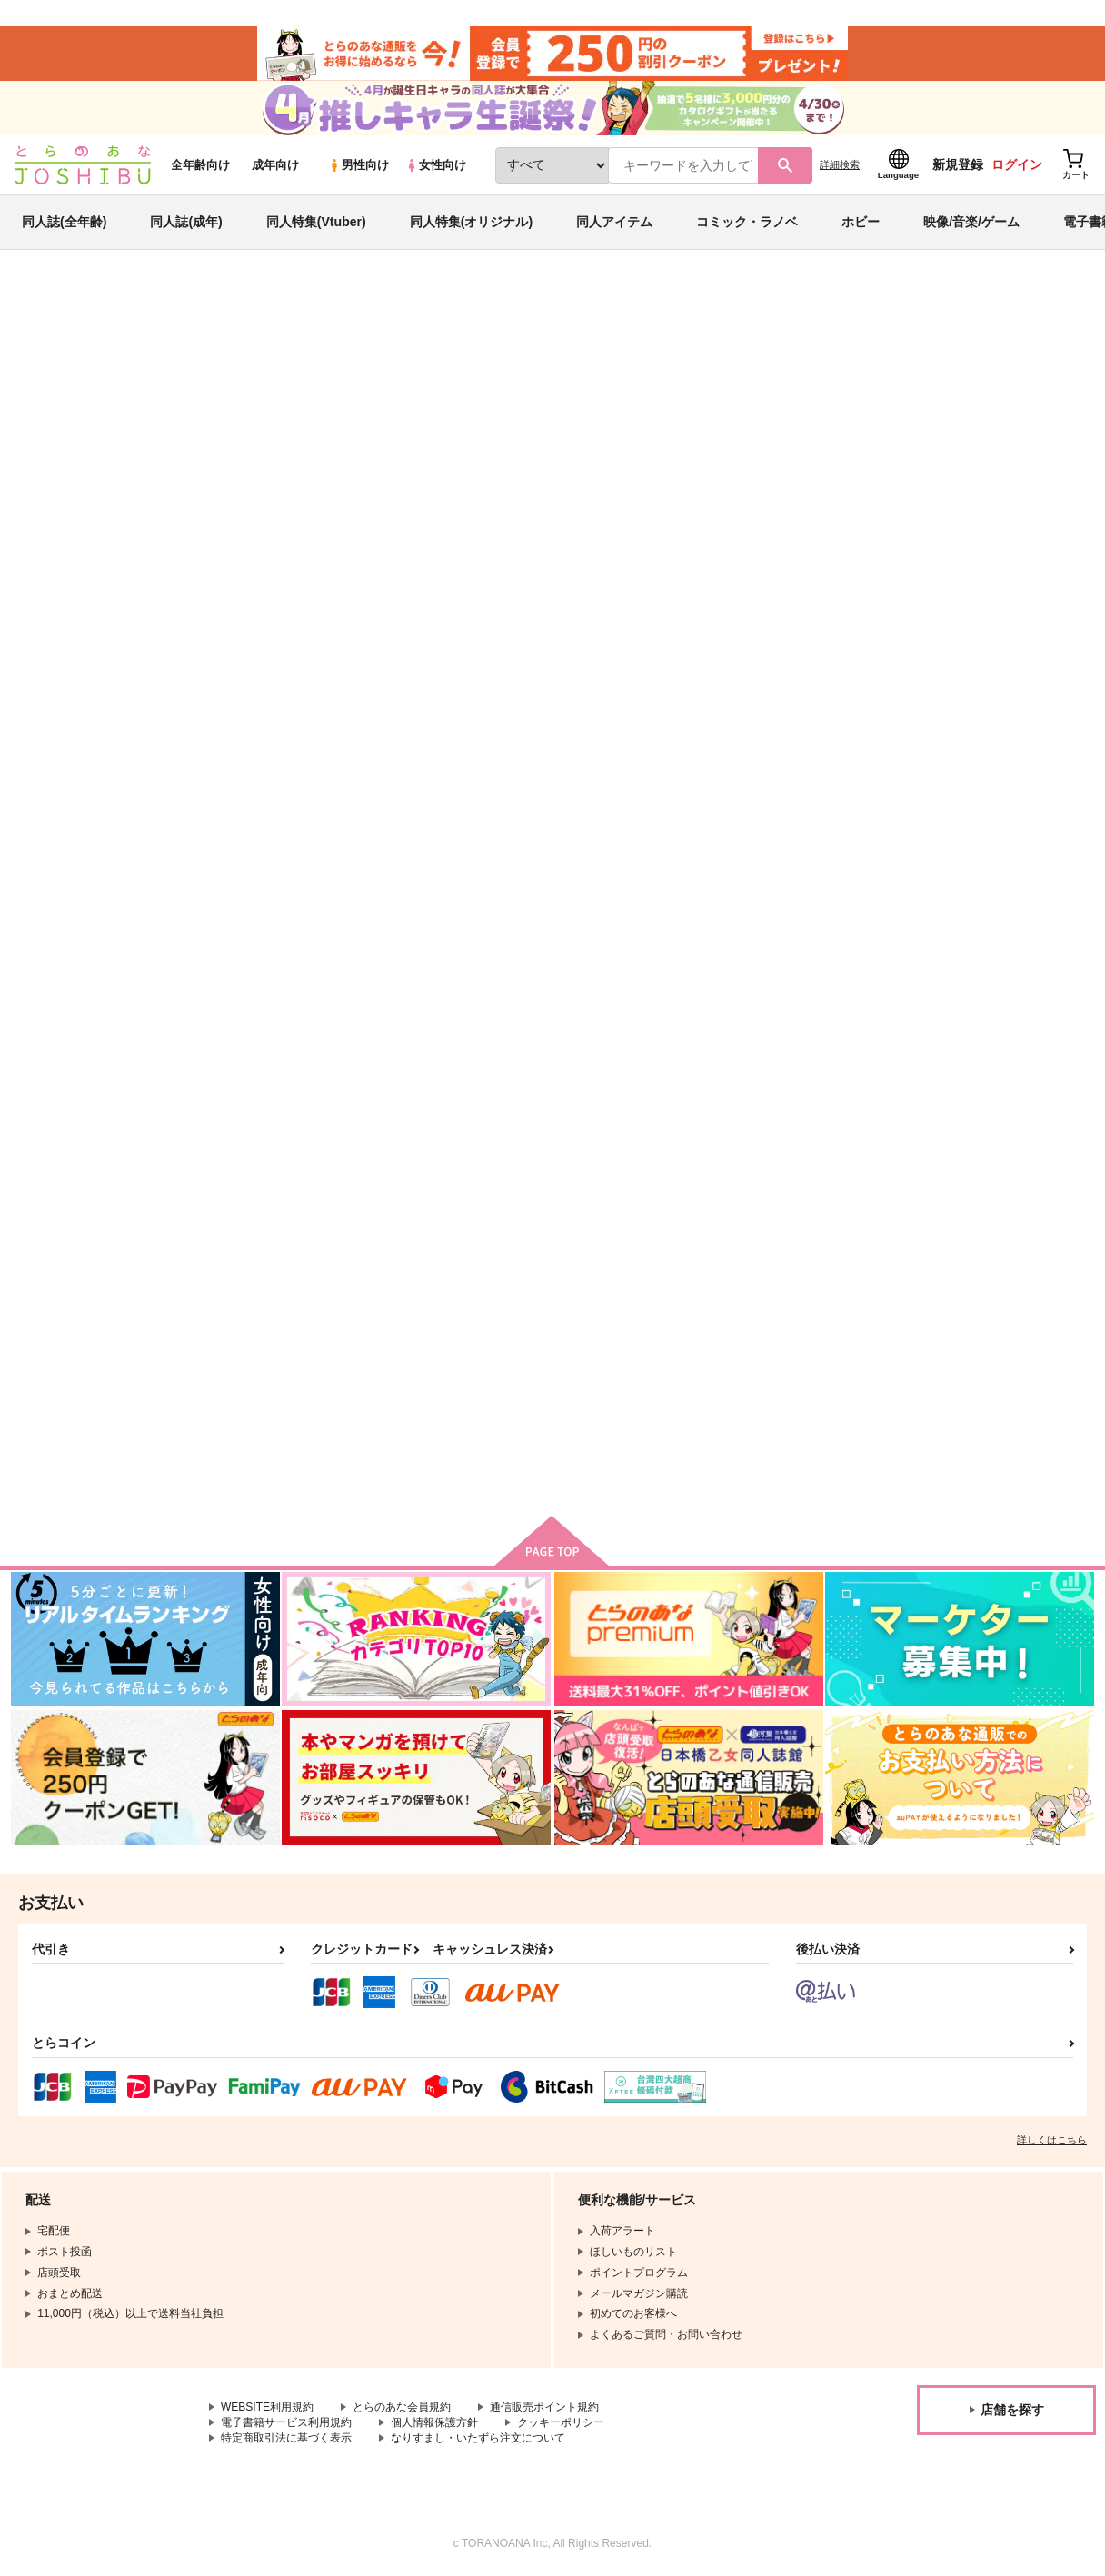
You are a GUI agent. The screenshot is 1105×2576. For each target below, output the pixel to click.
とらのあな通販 (47, 300)
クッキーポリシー (560, 2422)
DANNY (36, 403)
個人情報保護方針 (434, 2422)
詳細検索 (840, 164)
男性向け (358, 165)
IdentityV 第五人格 (258, 352)
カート (339, 1018)
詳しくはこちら (1052, 2139)
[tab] (318, 571)
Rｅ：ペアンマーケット (731, 387)
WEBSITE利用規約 (267, 2407)
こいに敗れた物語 (608, 387)
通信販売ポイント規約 (544, 2407)
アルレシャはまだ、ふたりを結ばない (940, 387)
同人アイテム (614, 221)
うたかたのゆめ (614, 867)
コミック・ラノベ (747, 221)
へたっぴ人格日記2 (801, 1308)
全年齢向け (200, 165)
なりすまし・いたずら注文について (478, 2438)
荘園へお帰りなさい (449, 1308)
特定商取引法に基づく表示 (286, 2438)
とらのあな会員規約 (402, 2407)
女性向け (435, 165)
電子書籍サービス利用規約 (286, 2422)
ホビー (860, 221)
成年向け (275, 165)
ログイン (1016, 164)
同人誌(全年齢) (64, 221)
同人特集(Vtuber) (316, 221)
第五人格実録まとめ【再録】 (1004, 867)
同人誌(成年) (186, 221)
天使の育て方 (963, 1308)
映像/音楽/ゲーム (971, 221)
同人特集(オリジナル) (471, 221)
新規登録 (957, 164)
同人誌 (119, 300)
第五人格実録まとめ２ (278, 1308)
